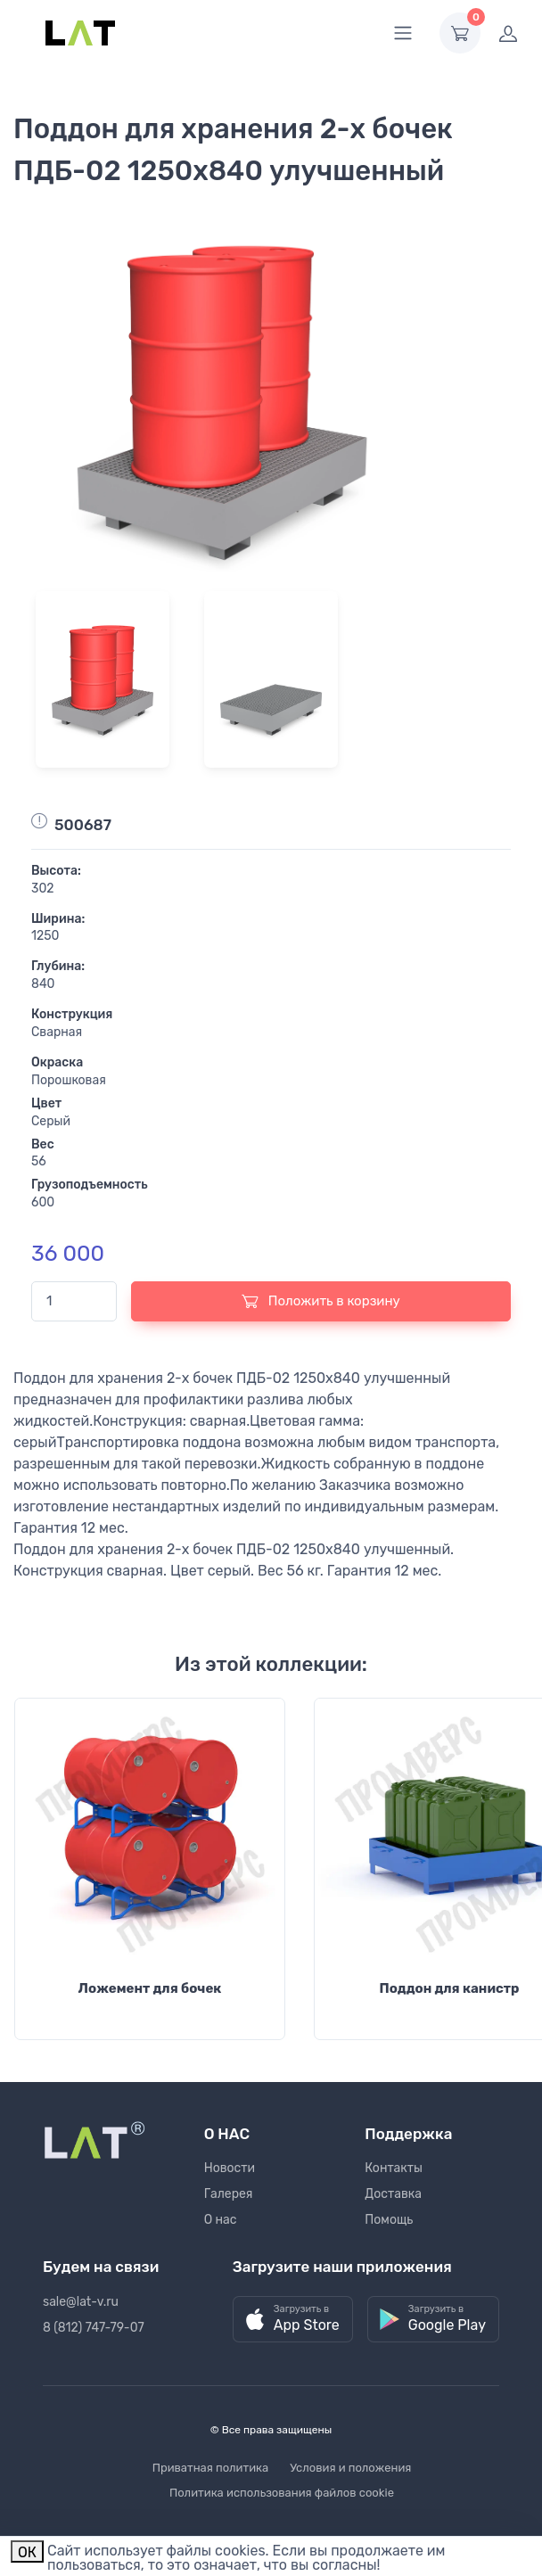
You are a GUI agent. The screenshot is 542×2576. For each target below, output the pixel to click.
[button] (293, 2319)
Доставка (393, 2194)
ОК (27, 2552)
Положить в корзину (321, 1301)
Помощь (389, 2219)
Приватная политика (210, 2467)
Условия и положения (350, 2467)
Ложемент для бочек (150, 1988)
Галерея (228, 2194)
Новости (229, 2168)
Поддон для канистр (449, 1988)
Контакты (394, 2168)
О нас (220, 2219)
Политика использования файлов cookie (281, 2492)
